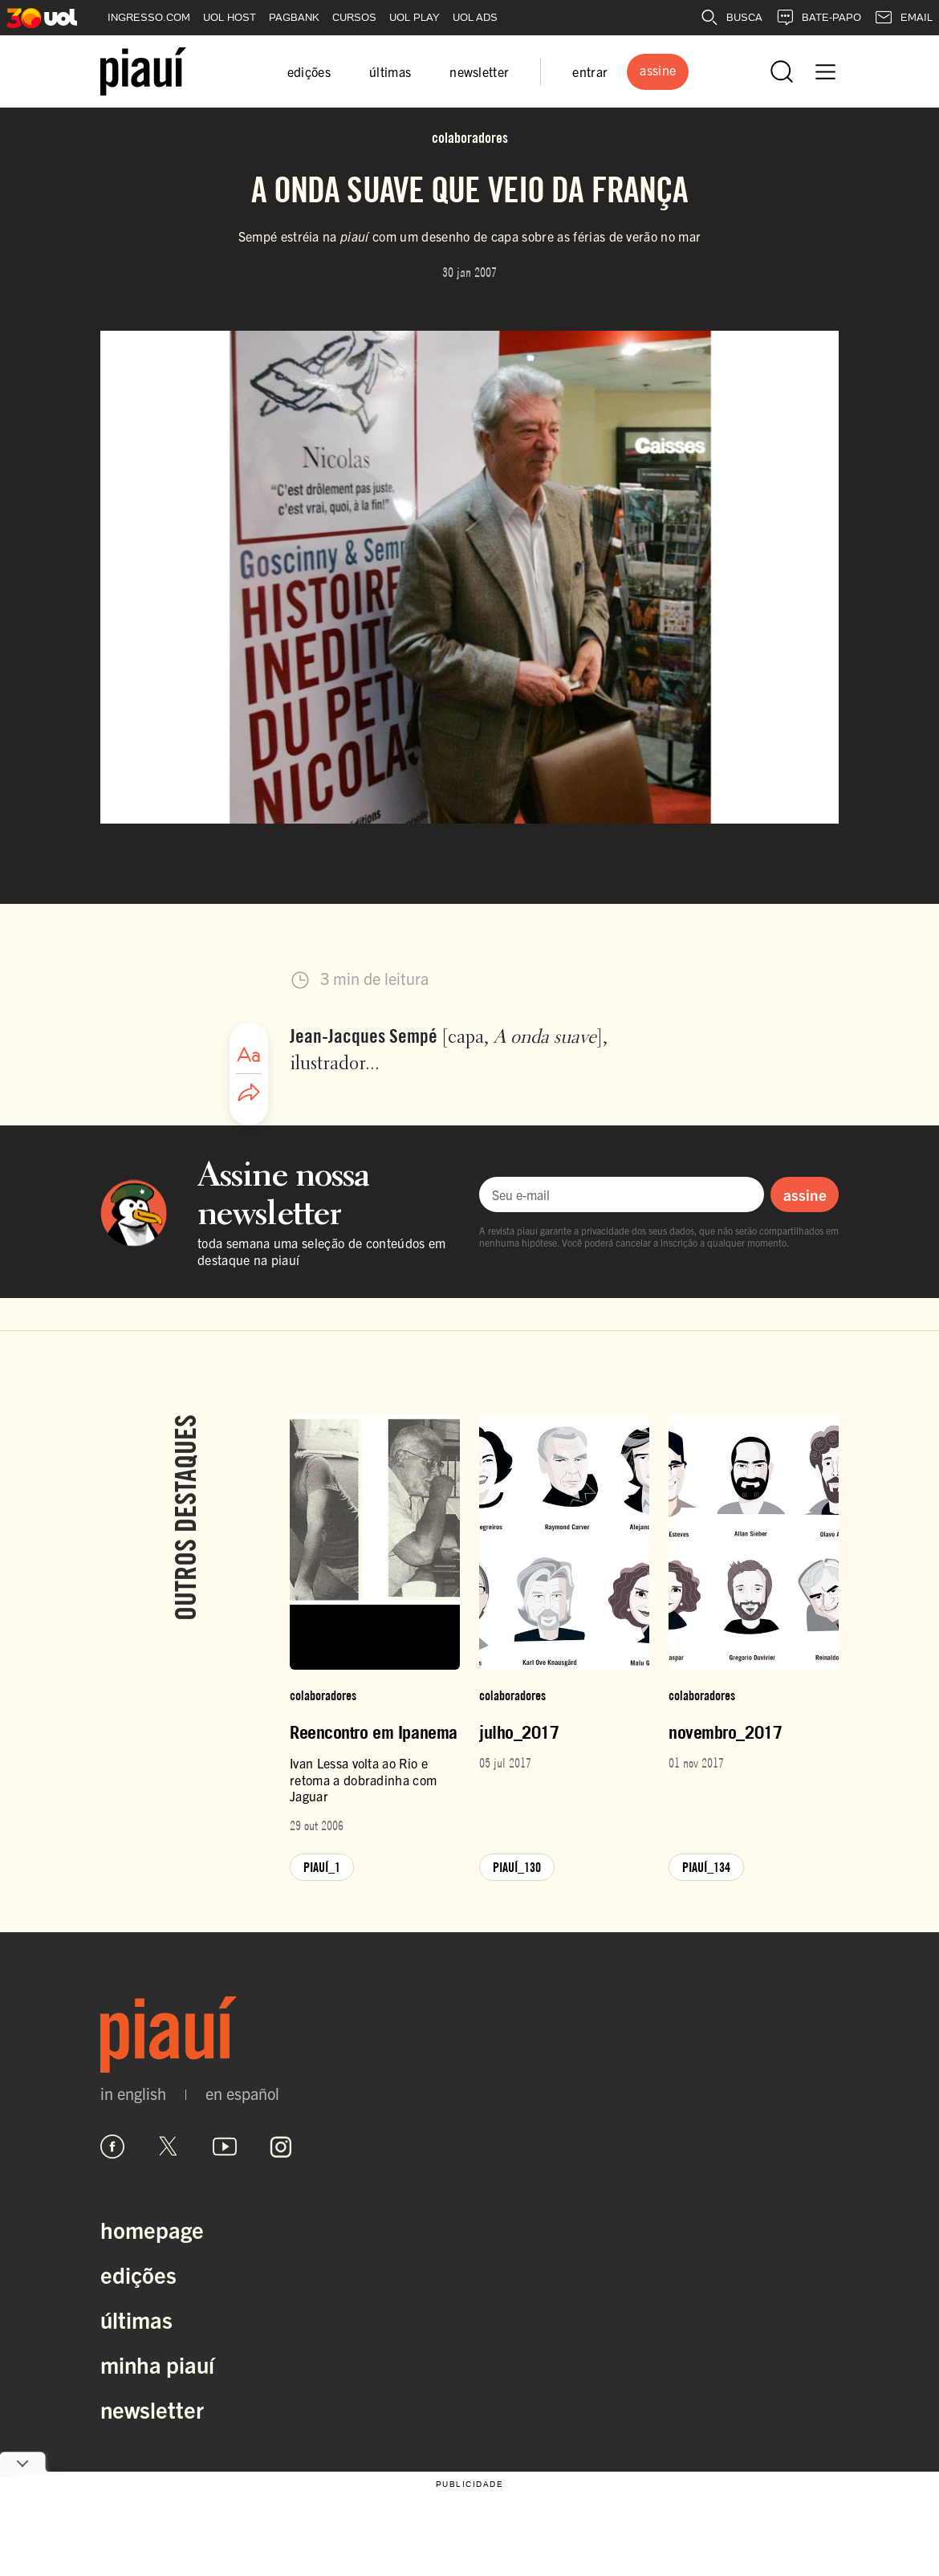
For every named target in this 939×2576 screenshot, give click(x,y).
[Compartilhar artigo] (249, 1093)
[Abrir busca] (781, 71)
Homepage (152, 2229)
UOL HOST (229, 17)
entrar (590, 71)
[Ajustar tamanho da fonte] (249, 1055)
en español (242, 2094)
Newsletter (152, 2409)
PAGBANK (294, 17)
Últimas (136, 2319)
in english (133, 2094)
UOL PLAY (414, 17)
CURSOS (354, 17)
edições (309, 71)
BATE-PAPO (818, 17)
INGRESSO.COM (149, 17)
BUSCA (731, 17)
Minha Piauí (157, 2364)
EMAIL (903, 17)
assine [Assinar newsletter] (805, 1194)
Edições (138, 2274)
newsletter (479, 71)
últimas (390, 71)
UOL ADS (475, 17)
